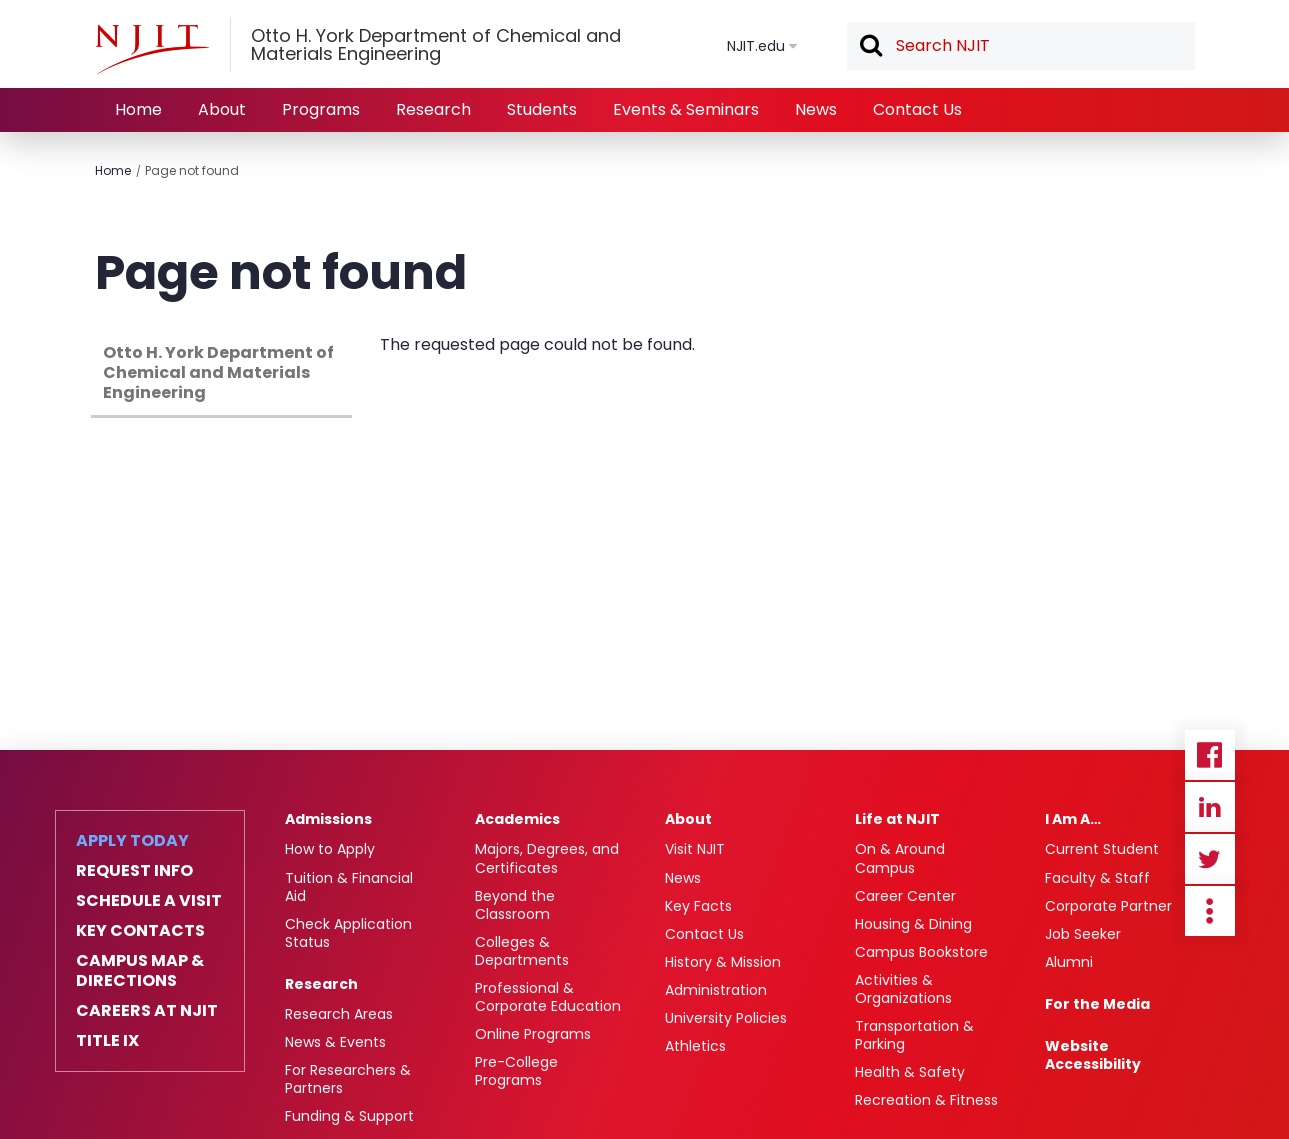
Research (433, 109)
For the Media (1097, 1004)
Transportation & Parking (914, 1035)
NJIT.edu (756, 46)
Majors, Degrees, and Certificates (547, 858)
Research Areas (339, 1014)
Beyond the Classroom (515, 905)
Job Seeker (1083, 934)
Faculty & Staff (1097, 878)
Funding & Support (349, 1116)
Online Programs (533, 1034)
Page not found (192, 170)
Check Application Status (348, 933)
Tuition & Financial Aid (349, 887)
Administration (716, 990)
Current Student (1102, 849)
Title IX (107, 1041)
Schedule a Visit (149, 901)
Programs (321, 109)
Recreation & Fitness (926, 1100)
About (222, 109)
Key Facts (698, 906)
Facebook (1210, 755)
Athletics (695, 1046)
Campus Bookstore (921, 952)
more (1210, 911)
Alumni (1069, 962)
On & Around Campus (900, 858)
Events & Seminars (686, 109)
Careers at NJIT (147, 1011)
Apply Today (132, 841)
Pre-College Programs (516, 1071)
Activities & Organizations (903, 989)
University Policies (726, 1018)
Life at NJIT (897, 819)
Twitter (1210, 859)
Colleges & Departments (522, 951)
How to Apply (330, 849)
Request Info (134, 871)
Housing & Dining (913, 924)
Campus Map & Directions (140, 971)
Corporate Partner (1108, 906)
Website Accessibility (1093, 1055)
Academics (517, 819)
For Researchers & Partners (348, 1079)
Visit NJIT (695, 849)
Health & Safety (910, 1072)
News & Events (335, 1042)
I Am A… (1073, 819)
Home (138, 109)
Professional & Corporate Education (548, 997)
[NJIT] (152, 49)
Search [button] (870, 47)
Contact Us (917, 109)
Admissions (328, 819)
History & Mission (723, 962)
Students (542, 109)
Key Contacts (140, 931)
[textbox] (1021, 46)
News (816, 109)
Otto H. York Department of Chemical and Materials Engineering (218, 372)
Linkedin (1210, 807)
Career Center (905, 896)
